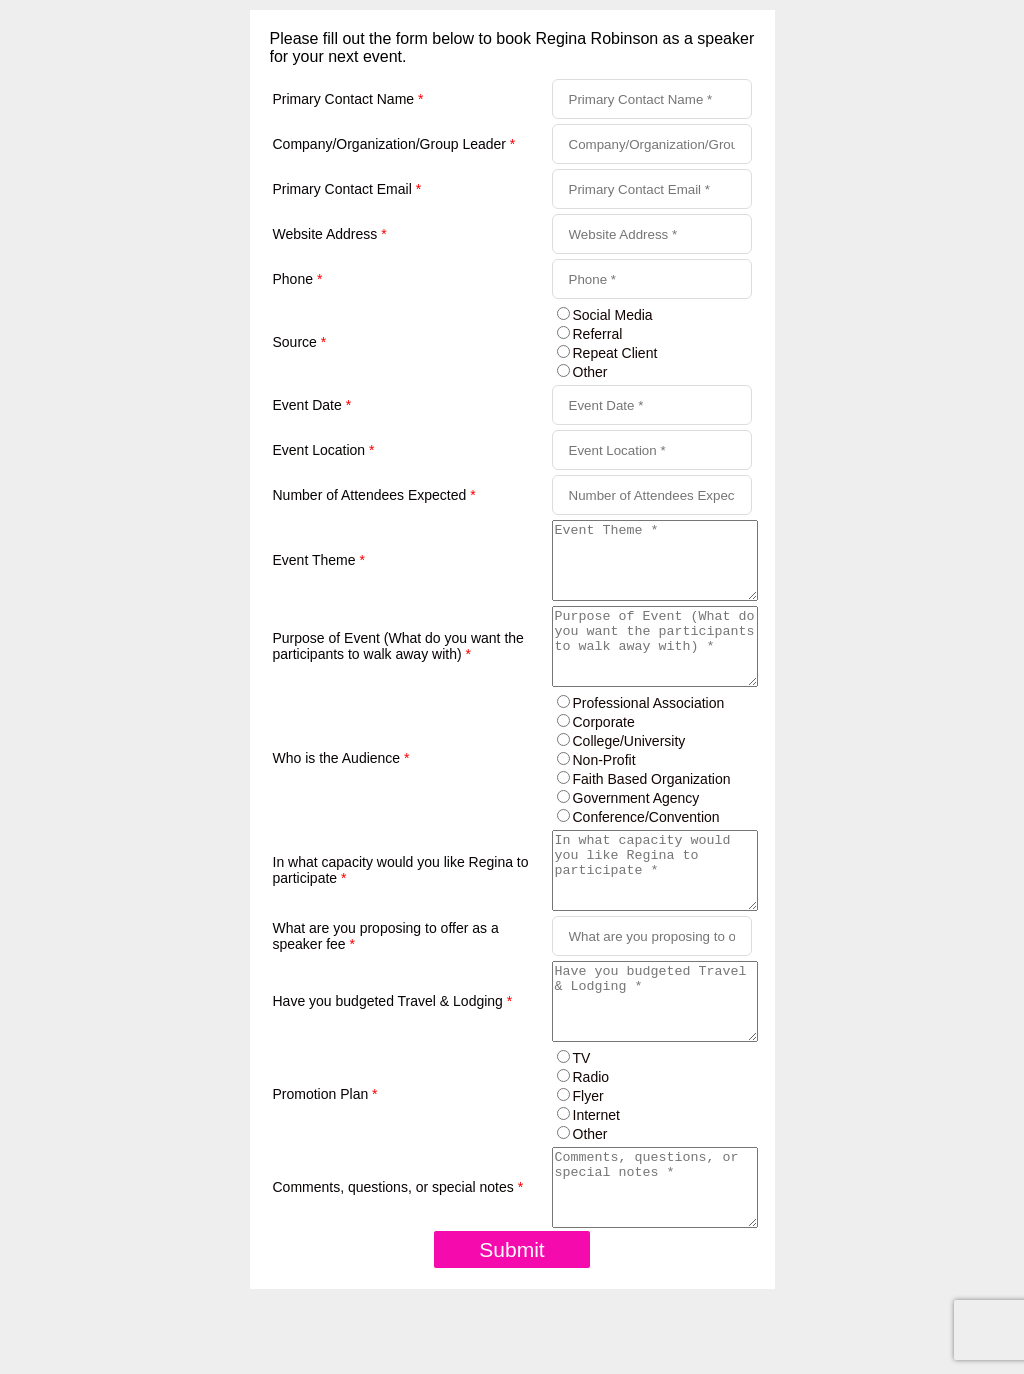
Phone (298, 279)
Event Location (324, 450)
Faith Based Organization (652, 809)
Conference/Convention (646, 847)
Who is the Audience (341, 788)
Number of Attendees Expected (374, 495)
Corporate (604, 752)
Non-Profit (604, 790)
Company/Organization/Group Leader (394, 144)
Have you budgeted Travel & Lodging (393, 1054)
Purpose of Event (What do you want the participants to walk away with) (398, 669)
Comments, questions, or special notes (398, 1255)
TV (582, 1118)
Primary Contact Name (348, 99)
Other (590, 372)
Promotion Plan (325, 1154)
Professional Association (649, 733)
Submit (511, 1324)
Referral (598, 334)
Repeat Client (615, 353)
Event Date (312, 405)
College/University (629, 771)
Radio (591, 1137)
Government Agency (636, 828)
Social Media (613, 315)
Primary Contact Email (347, 189)
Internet (596, 1175)
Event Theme (319, 568)
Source (300, 342)
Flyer (588, 1156)
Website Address (330, 234)
